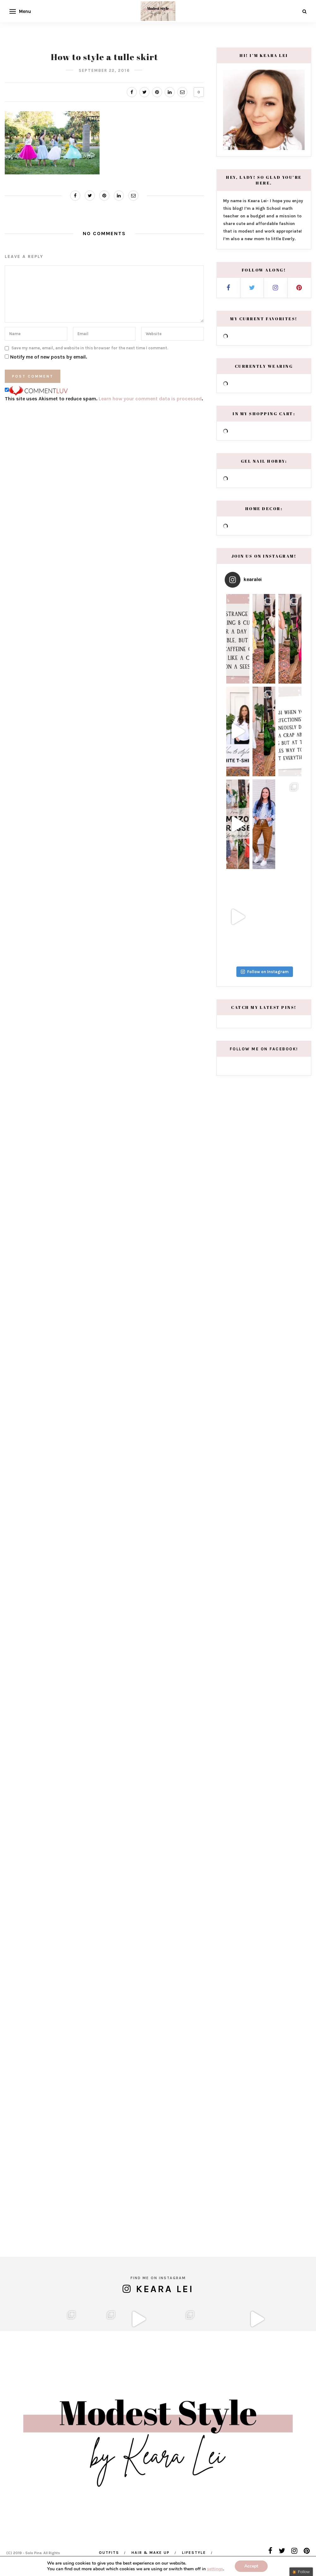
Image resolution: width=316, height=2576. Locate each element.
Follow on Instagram (265, 1157)
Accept (251, 2566)
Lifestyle (194, 2552)
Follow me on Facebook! (264, 1234)
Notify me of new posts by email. (48, 357)
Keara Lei (164, 2265)
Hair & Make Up (150, 2552)
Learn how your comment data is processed (150, 399)
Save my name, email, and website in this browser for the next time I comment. (89, 348)
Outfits (109, 2552)
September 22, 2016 (104, 70)
